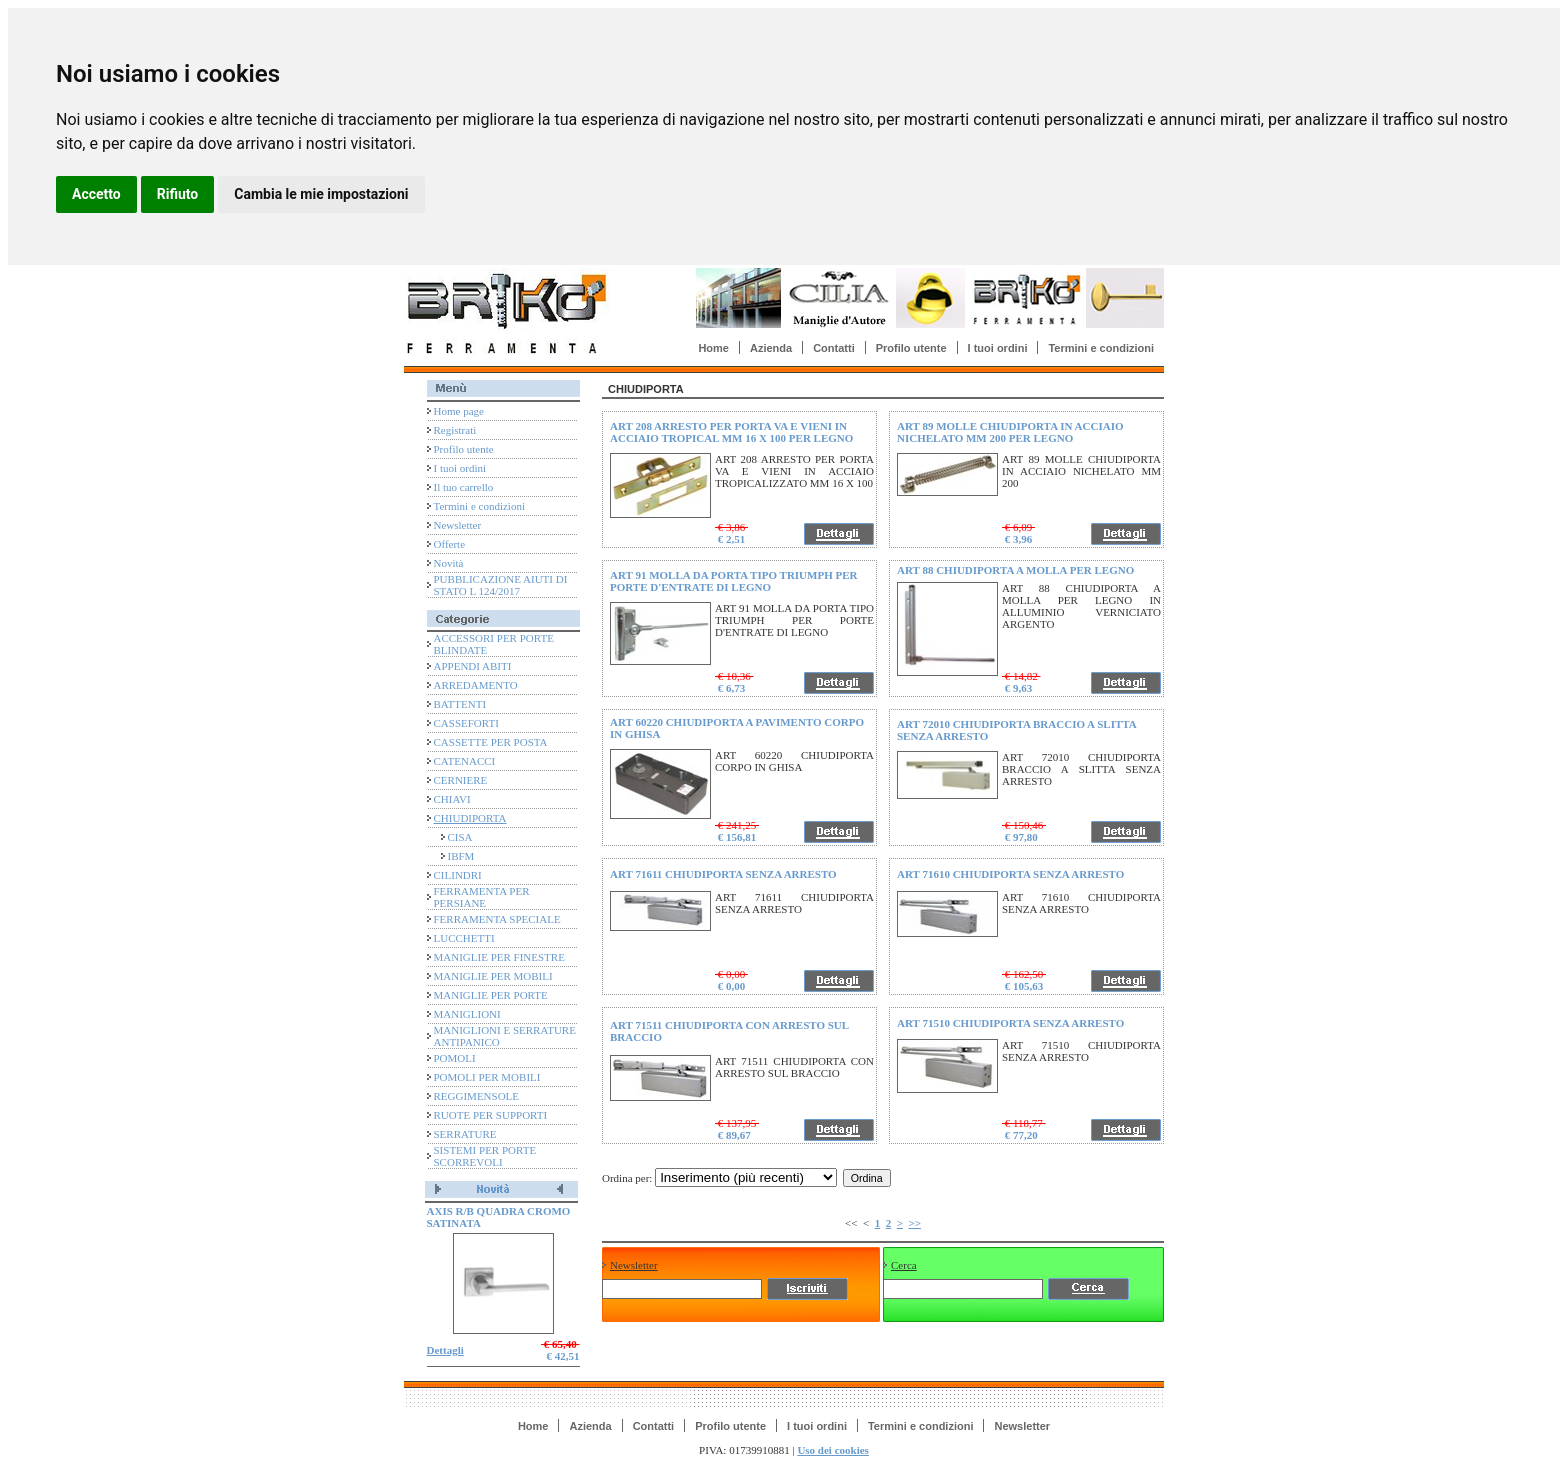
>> (914, 1223)
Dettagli (445, 1350)
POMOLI (455, 1058)
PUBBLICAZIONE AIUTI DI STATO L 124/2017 (501, 585)
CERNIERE (461, 780)
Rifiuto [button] (178, 194)
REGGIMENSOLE (477, 1096)
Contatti (834, 348)
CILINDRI (458, 875)
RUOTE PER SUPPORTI (491, 1115)
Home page (459, 411)
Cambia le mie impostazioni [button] (321, 194)
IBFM (461, 856)
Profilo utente (911, 348)
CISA (460, 837)
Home (713, 348)
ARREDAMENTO (476, 685)
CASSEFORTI (466, 723)
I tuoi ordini (998, 348)
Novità (449, 563)
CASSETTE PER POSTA (491, 742)
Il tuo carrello (464, 487)
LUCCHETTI (464, 938)
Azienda (771, 348)
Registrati (455, 430)
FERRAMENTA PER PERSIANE (482, 897)
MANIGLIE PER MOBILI (493, 976)
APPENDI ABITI (473, 666)
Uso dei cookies (833, 1450)
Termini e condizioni (1101, 348)
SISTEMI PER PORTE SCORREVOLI (485, 1156)
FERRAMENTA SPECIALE (497, 919)
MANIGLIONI (467, 1014)
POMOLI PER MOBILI (487, 1077)
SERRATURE (465, 1134)
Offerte (450, 544)
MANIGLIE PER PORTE (491, 995)
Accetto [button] (96, 194)
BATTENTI (460, 704)
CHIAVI (452, 799)
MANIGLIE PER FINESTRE (499, 957)
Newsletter (458, 525)
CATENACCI (465, 761)
